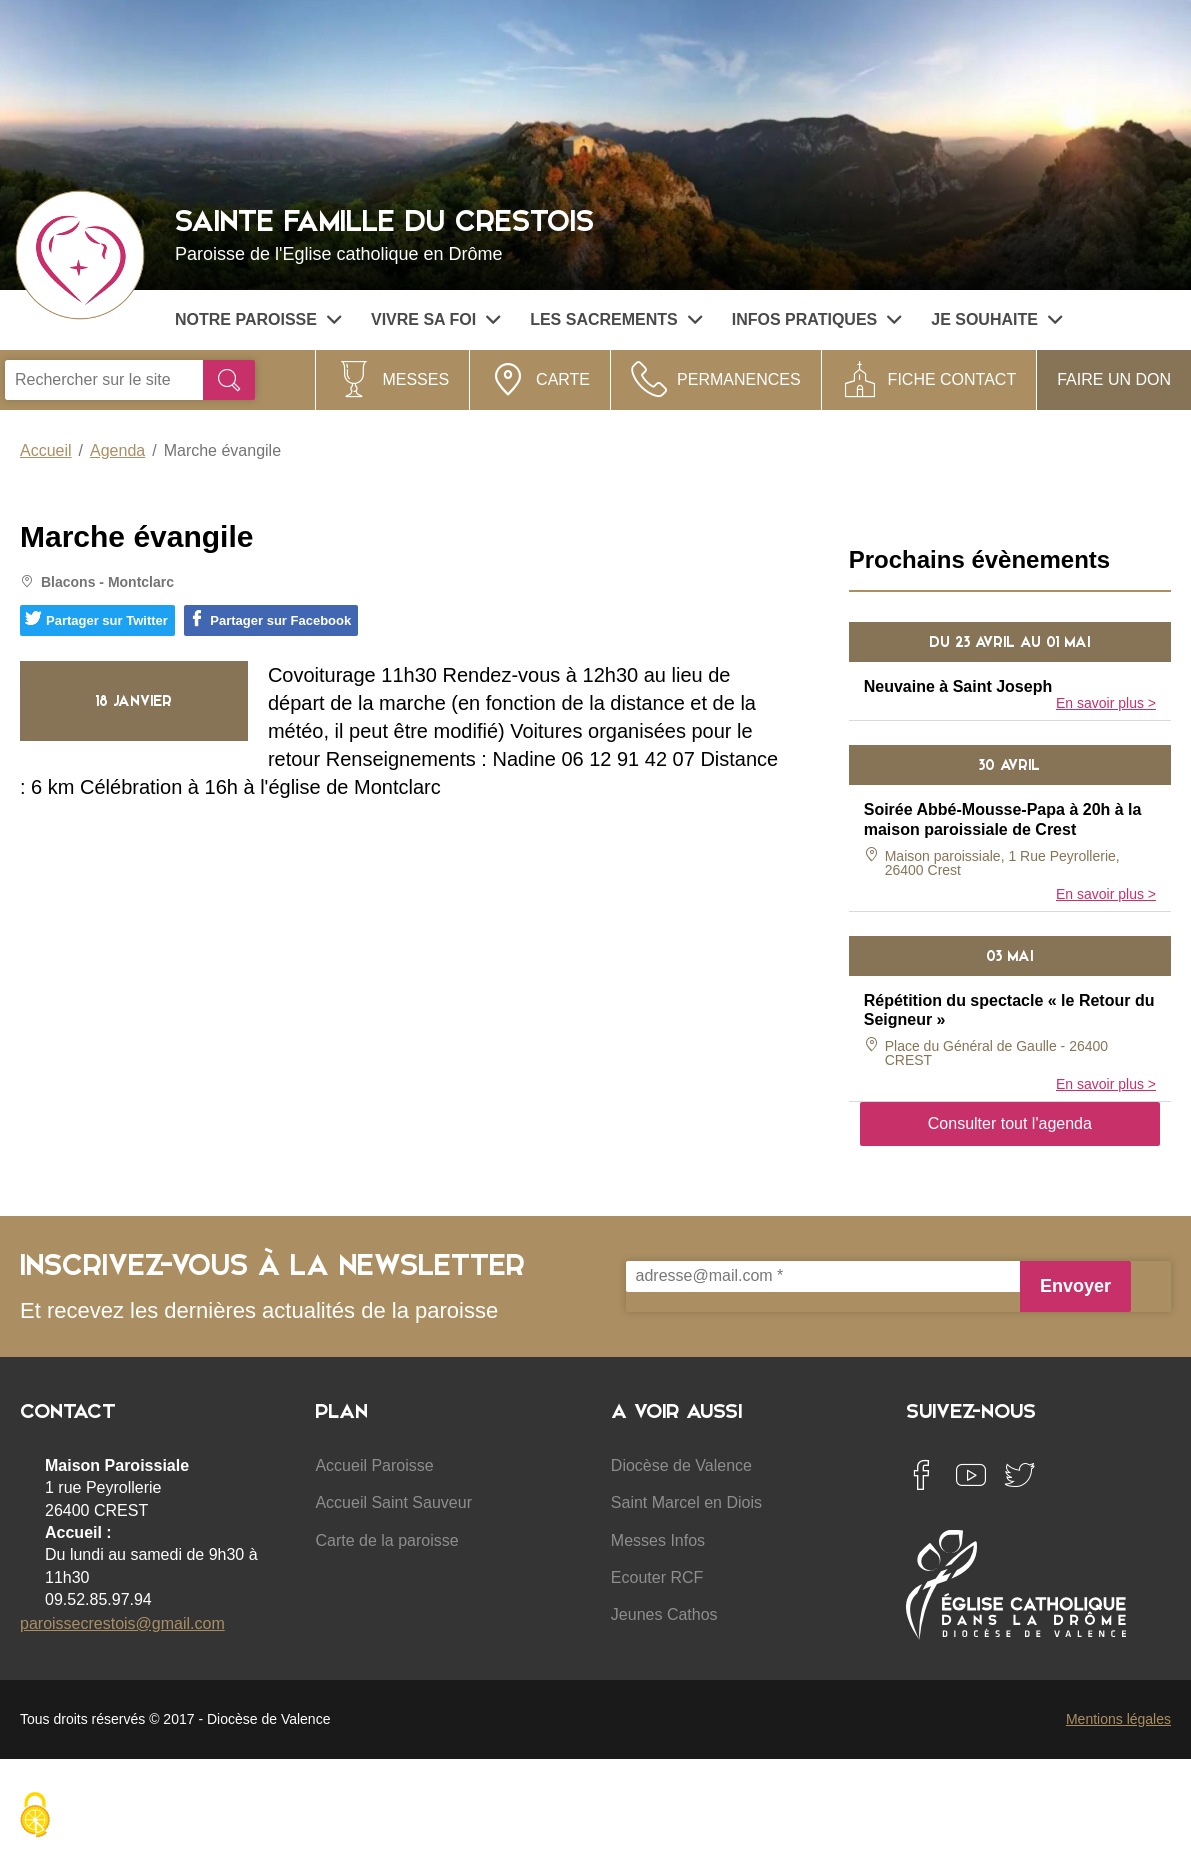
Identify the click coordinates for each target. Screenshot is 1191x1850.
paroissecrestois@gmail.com (122, 1623)
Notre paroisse (258, 319)
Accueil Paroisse (374, 1465)
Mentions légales (1118, 1719)
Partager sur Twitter (96, 619)
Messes (415, 379)
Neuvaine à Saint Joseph (958, 686)
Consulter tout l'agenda (1010, 1123)
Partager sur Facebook (270, 619)
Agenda (117, 450)
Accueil (46, 450)
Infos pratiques (817, 319)
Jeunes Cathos (664, 1614)
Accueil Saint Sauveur (393, 1502)
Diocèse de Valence (681, 1465)
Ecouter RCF (657, 1577)
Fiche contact (952, 379)
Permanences (739, 379)
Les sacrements (616, 319)
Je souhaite (996, 319)
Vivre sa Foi (435, 319)
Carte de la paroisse (386, 1540)
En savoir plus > (1106, 703)
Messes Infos (658, 1540)
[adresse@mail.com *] (823, 1276)
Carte (563, 379)
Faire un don (1114, 379)
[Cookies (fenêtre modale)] (35, 1816)
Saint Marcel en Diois (686, 1502)
